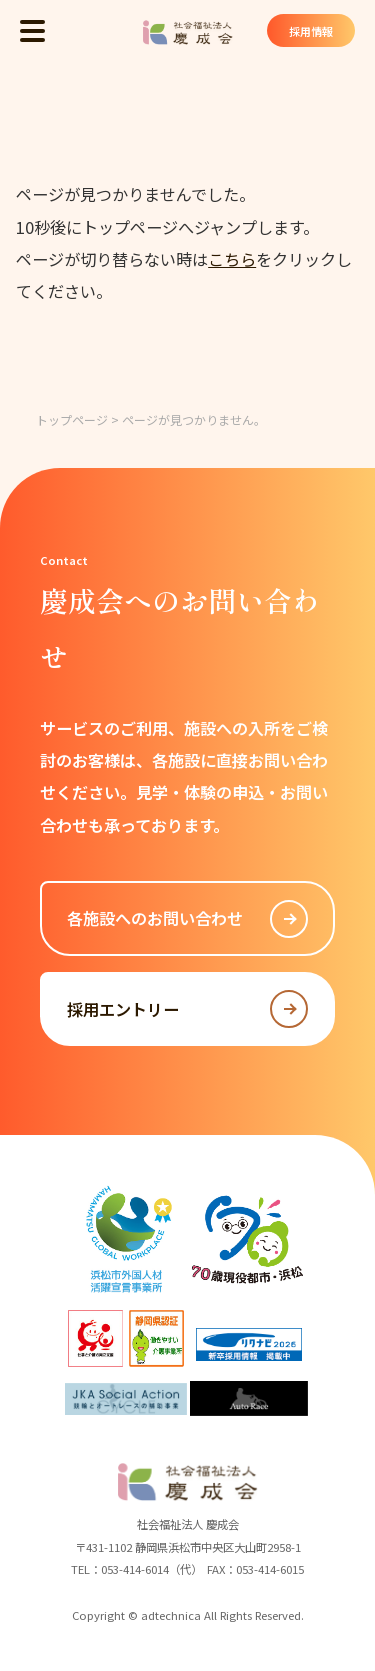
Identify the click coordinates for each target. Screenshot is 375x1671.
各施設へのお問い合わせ (188, 919)
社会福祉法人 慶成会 (188, 32)
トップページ (72, 419)
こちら (232, 259)
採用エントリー (188, 1009)
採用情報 (310, 31)
